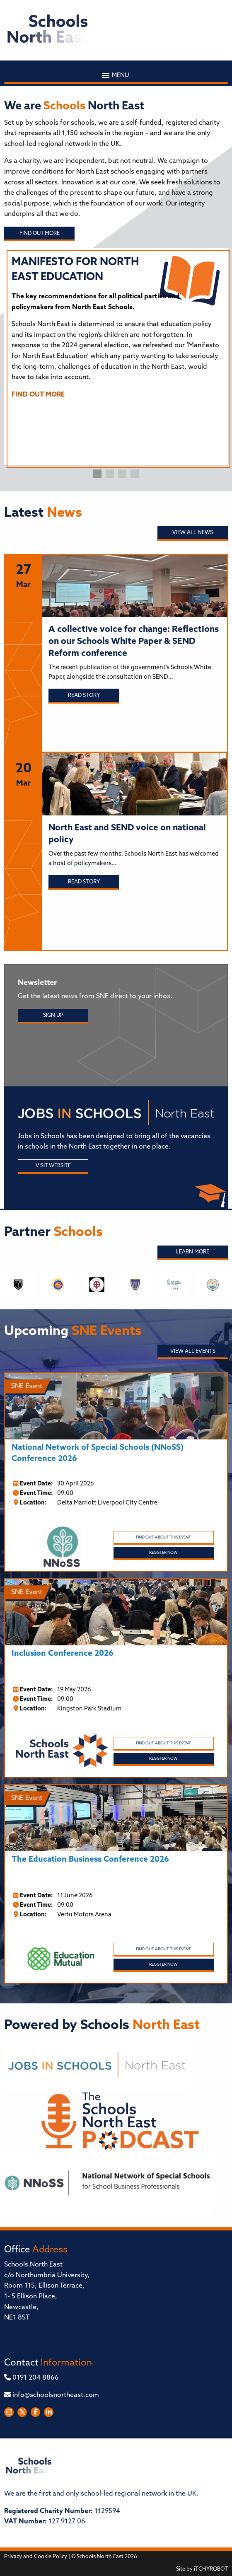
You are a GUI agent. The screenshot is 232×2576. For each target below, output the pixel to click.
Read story (84, 695)
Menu (116, 75)
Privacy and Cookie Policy (35, 2556)
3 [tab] (122, 473)
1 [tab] (97, 473)
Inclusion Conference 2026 (63, 1654)
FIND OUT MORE (38, 395)
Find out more (39, 233)
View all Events (192, 1351)
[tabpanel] (116, 331)
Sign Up (53, 1015)
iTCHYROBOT (211, 2569)
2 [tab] (110, 473)
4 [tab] (134, 473)
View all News (192, 532)
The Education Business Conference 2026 (90, 1860)
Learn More (192, 1252)
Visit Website (53, 1165)
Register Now (163, 1553)
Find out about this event (163, 1537)
